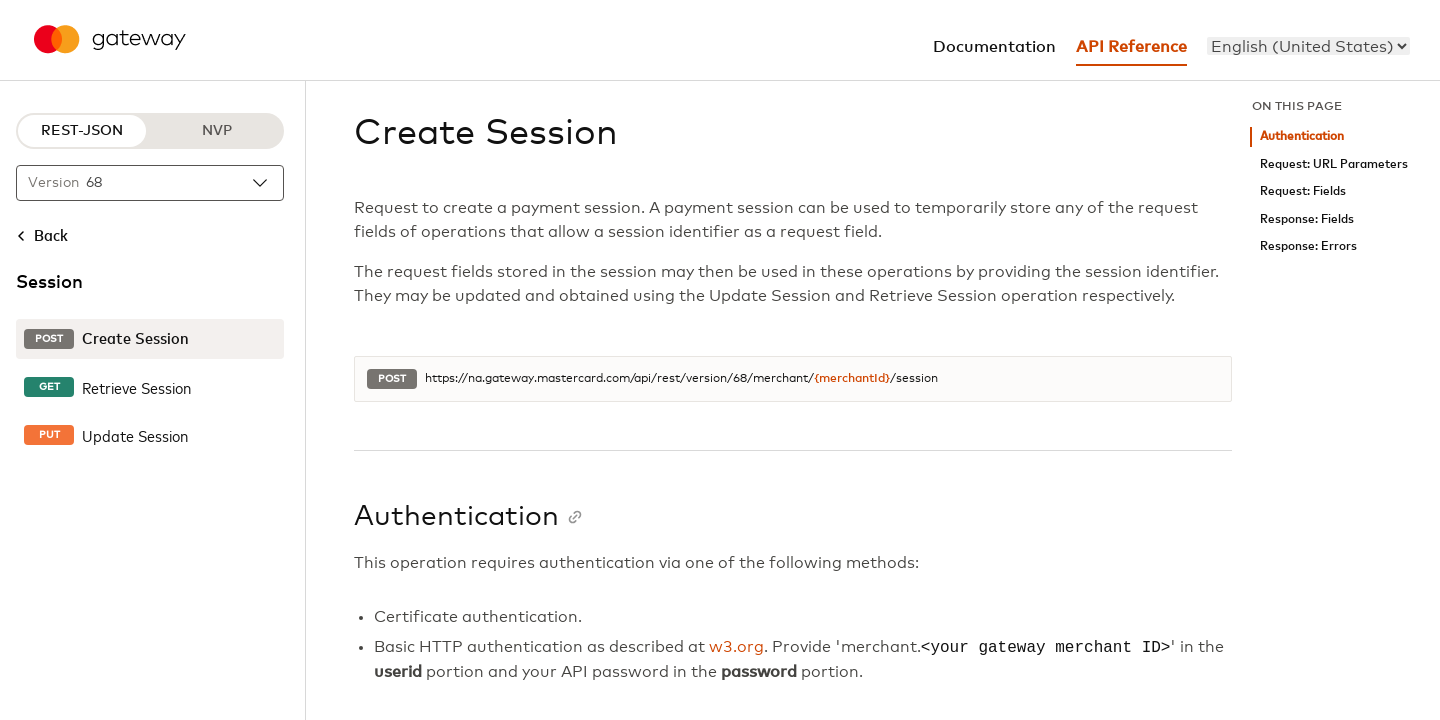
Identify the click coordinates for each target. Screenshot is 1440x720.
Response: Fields (1307, 219)
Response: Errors (1308, 246)
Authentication (1302, 136)
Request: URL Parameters (1334, 164)
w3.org (736, 648)
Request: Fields (1303, 191)
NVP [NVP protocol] (217, 131)
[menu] (1308, 46)
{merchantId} (852, 379)
